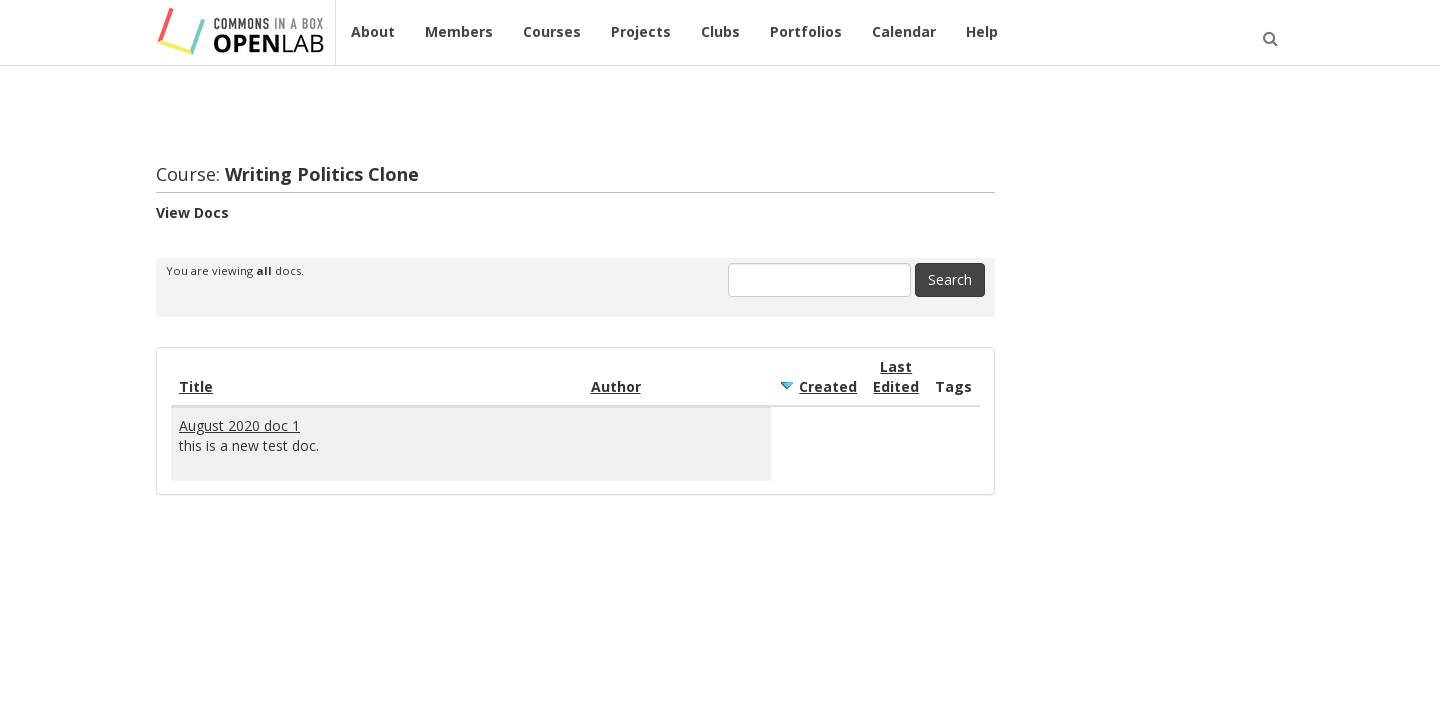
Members (459, 31)
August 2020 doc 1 (239, 425)
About (373, 31)
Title (196, 386)
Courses (552, 31)
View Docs (192, 212)
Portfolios (806, 31)
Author (616, 386)
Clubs (720, 31)
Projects (641, 31)
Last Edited (896, 376)
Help (982, 31)
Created (828, 386)
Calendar (904, 31)
